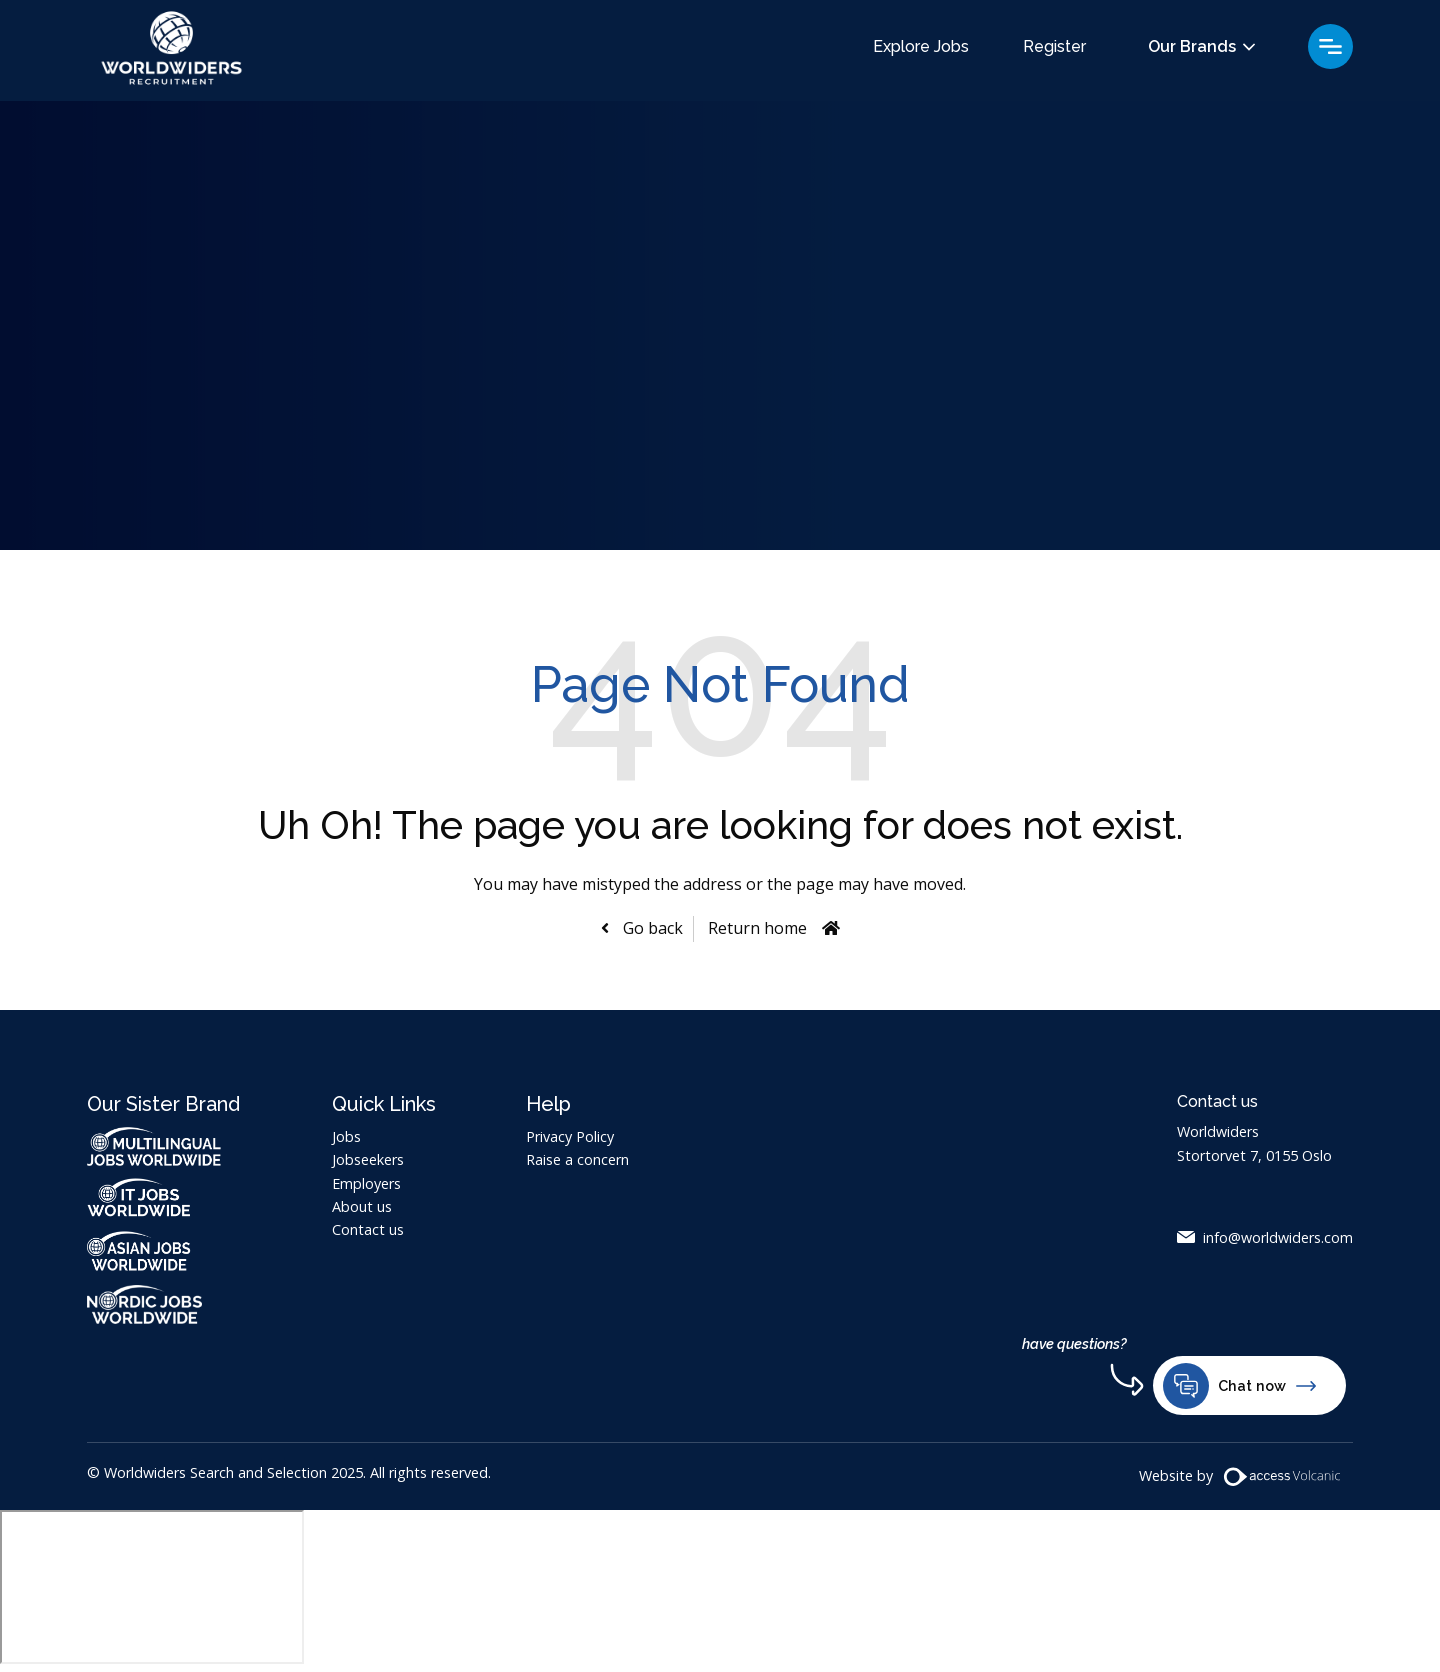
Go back (651, 928)
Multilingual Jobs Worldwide (154, 1146)
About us (362, 1206)
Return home (757, 928)
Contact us (368, 1229)
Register (1054, 47)
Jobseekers (368, 1159)
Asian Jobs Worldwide (164, 1251)
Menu (1330, 46)
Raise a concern (577, 1159)
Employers (366, 1183)
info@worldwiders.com (1278, 1237)
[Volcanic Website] (1283, 1476)
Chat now (1239, 1386)
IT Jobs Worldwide (164, 1197)
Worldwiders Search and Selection (171, 50)
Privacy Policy (570, 1136)
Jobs (346, 1136)
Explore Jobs (921, 47)
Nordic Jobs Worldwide (164, 1304)
